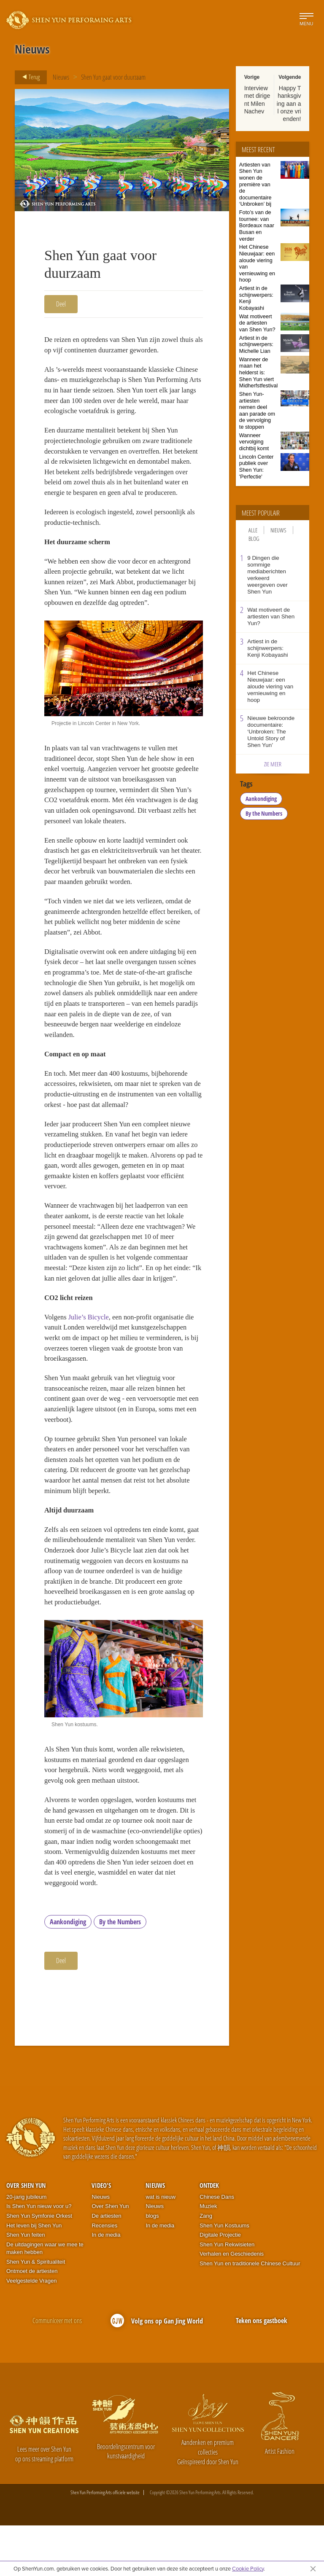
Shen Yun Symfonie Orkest (39, 2266)
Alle (252, 530)
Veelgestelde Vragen (31, 2331)
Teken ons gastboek (261, 2371)
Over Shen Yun (26, 2236)
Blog (253, 539)
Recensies (104, 2275)
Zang (206, 2266)
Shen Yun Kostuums (224, 2275)
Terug (28, 77)
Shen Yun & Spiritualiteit (35, 2312)
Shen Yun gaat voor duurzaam (113, 77)
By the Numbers (120, 1972)
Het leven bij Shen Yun (34, 2275)
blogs (152, 2266)
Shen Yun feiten (25, 2285)
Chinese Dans (217, 2247)
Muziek (208, 2257)
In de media (106, 2285)
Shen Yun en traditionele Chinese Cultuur (250, 2314)
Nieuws (61, 77)
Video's (101, 2236)
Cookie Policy (248, 2568)
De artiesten (106, 2266)
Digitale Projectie (220, 2285)
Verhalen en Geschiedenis (232, 2304)
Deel (61, 304)
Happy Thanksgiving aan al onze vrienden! (289, 103)
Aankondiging (68, 1972)
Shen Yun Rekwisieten (227, 2295)
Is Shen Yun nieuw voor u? (38, 2257)
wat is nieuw (161, 2247)
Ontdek (209, 2236)
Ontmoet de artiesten (31, 2321)
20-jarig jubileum (26, 2247)
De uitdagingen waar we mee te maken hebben (45, 2299)
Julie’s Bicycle (90, 1350)
